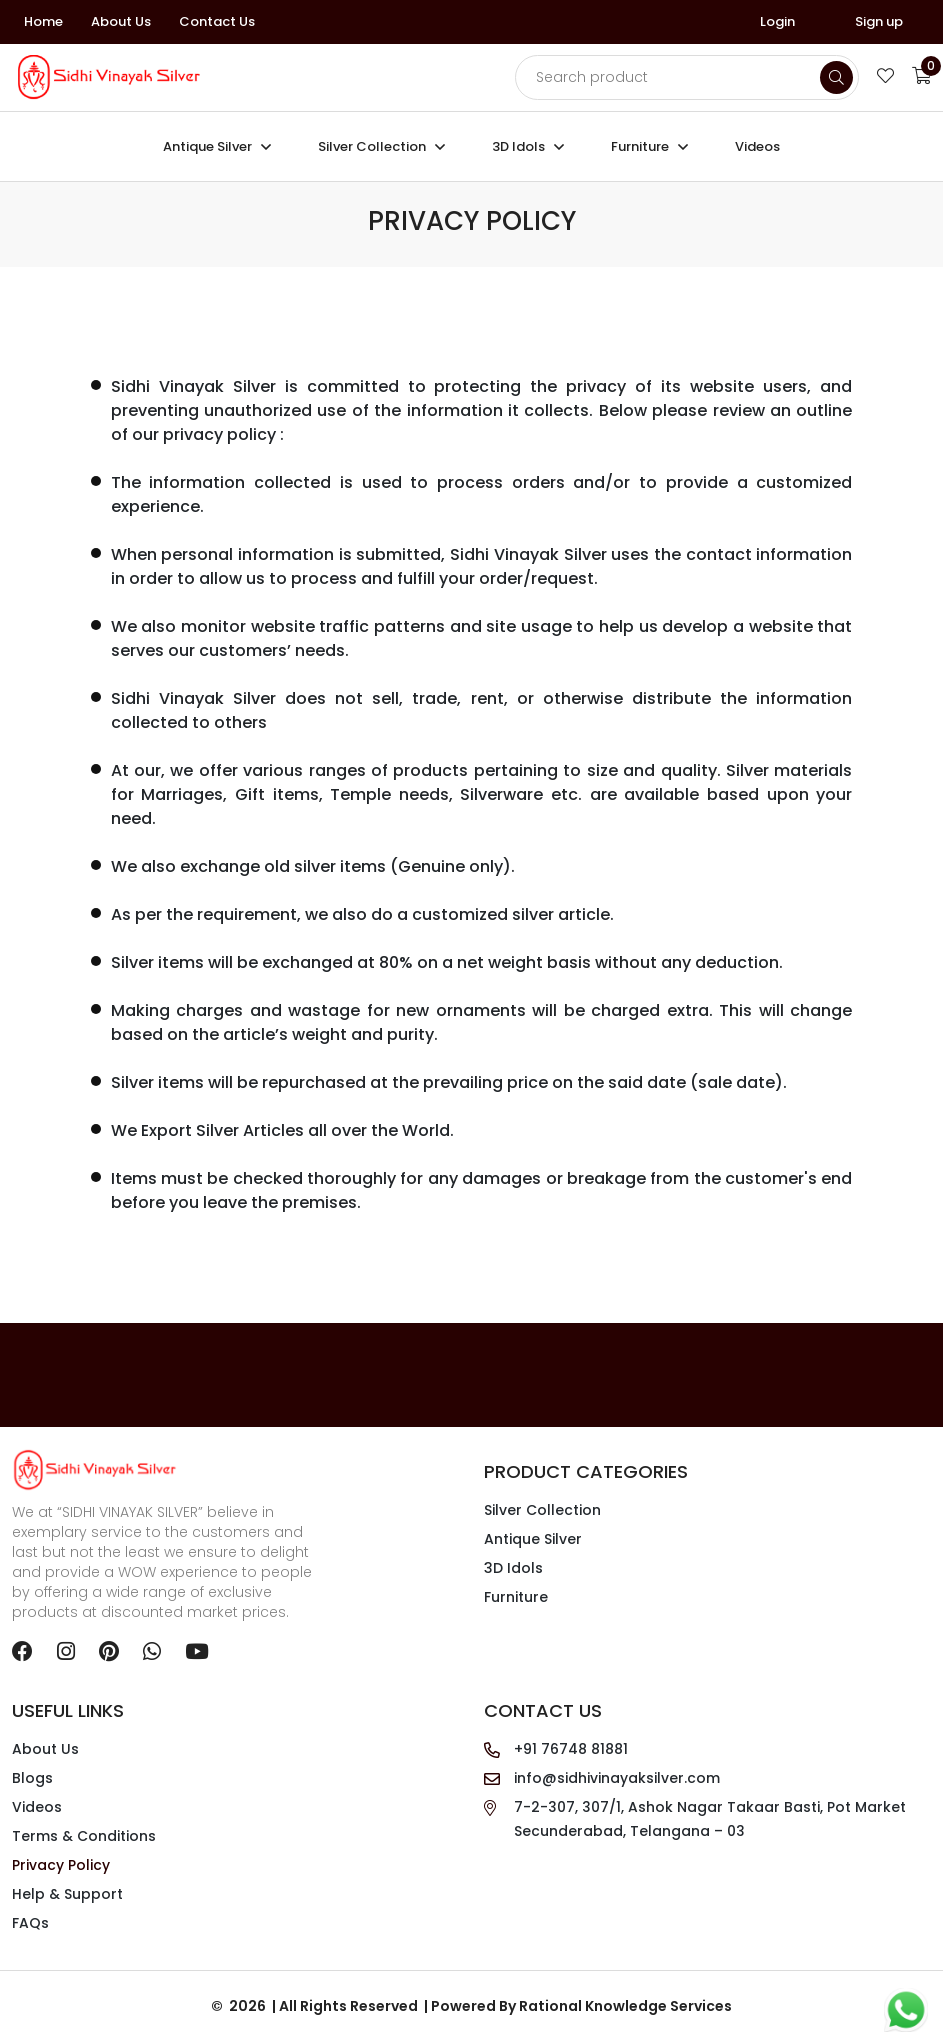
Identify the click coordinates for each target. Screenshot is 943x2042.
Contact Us (217, 21)
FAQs (30, 1924)
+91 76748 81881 (571, 1750)
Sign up (879, 21)
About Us (121, 21)
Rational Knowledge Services (625, 2007)
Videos (757, 146)
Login (777, 21)
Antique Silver (207, 146)
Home (43, 21)
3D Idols (518, 146)
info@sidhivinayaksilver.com (617, 1779)
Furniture (640, 146)
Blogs (32, 1779)
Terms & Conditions (84, 1837)
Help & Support (67, 1895)
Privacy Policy (61, 1866)
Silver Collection (372, 146)
